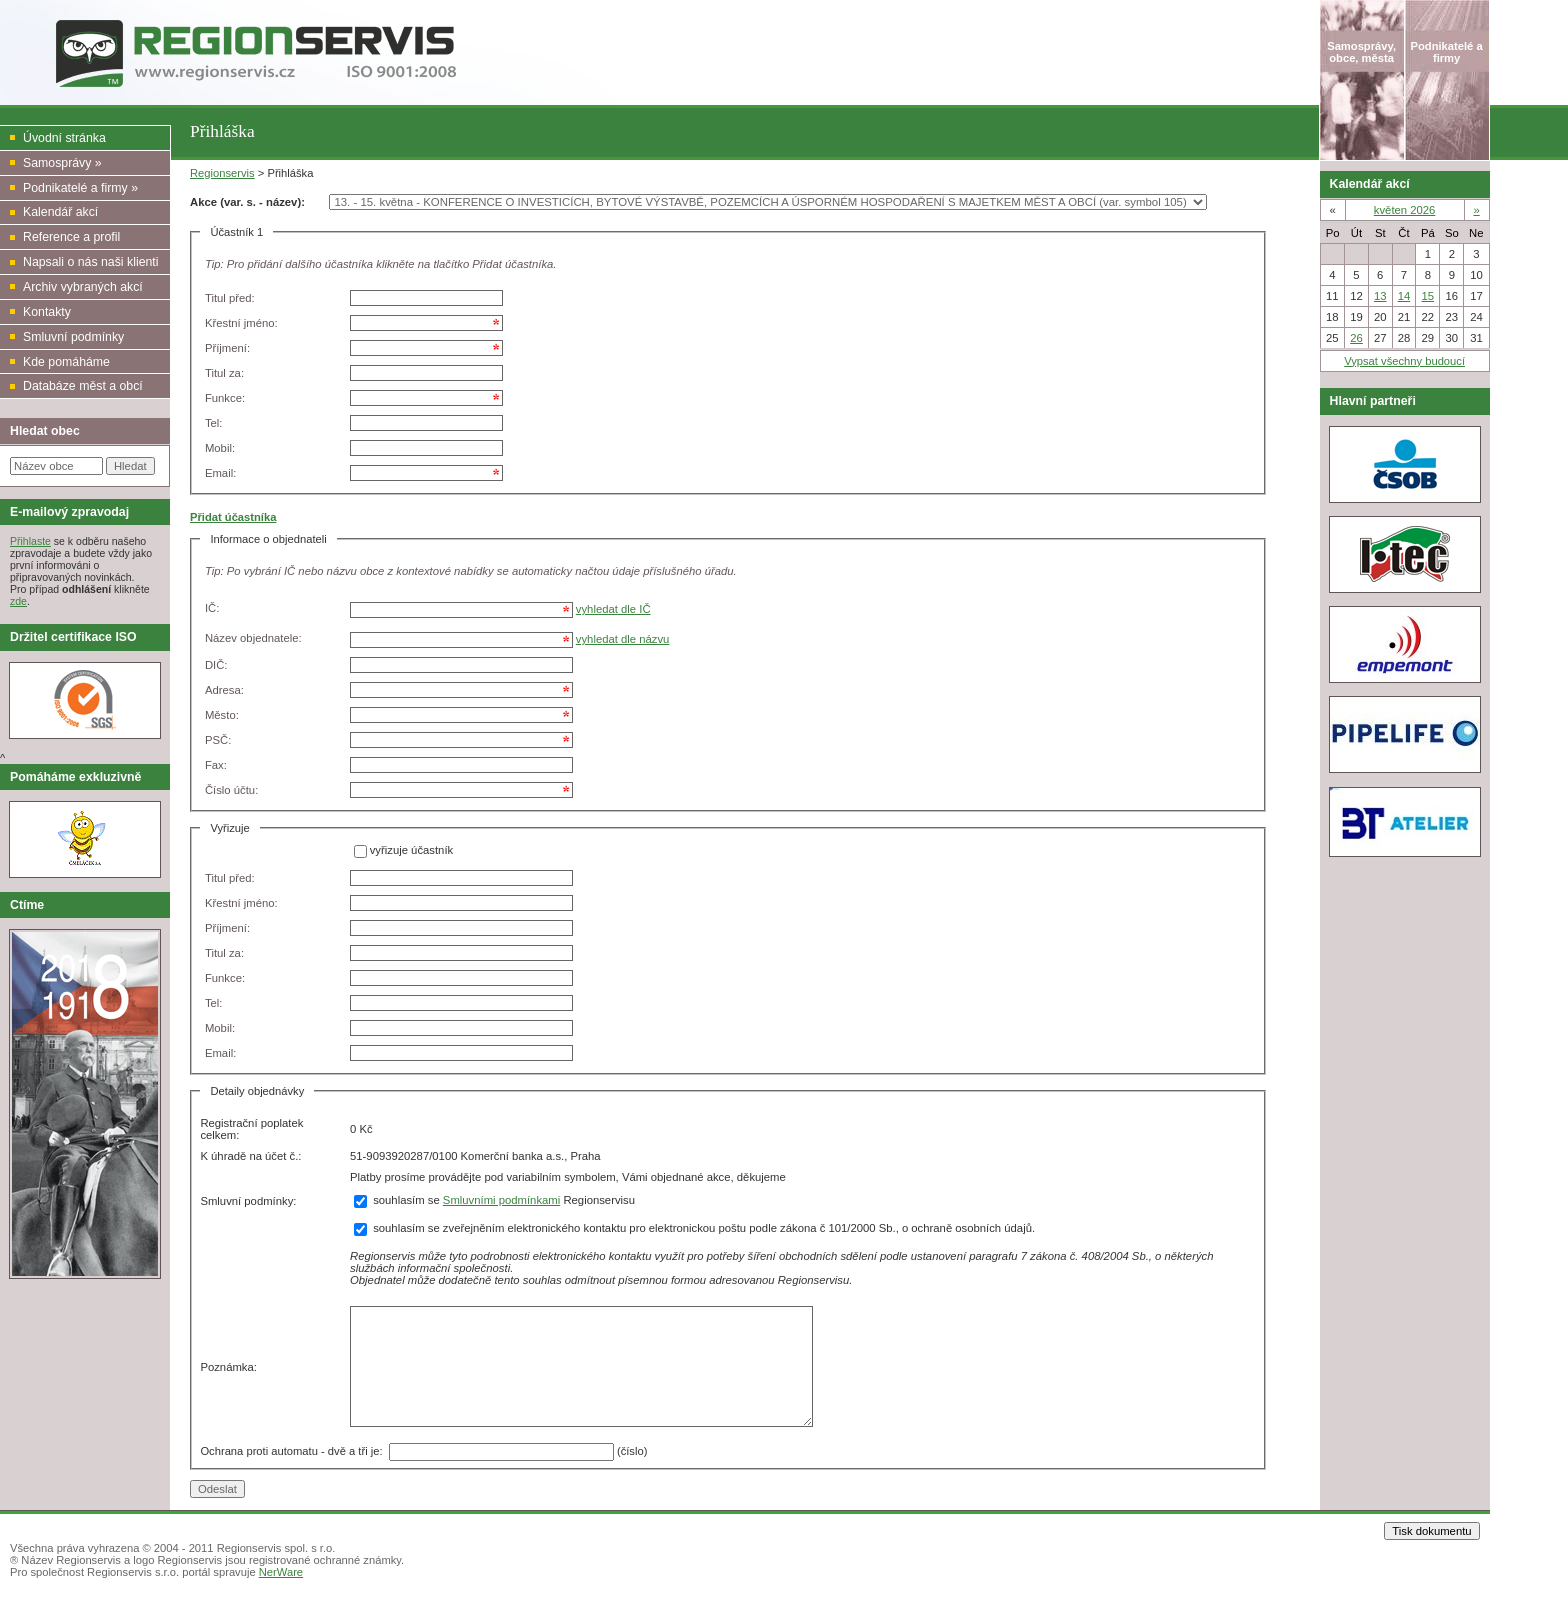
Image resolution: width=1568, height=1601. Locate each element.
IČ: (212, 608)
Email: (220, 473)
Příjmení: (227, 348)
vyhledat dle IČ (613, 609)
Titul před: (230, 298)
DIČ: (216, 665)
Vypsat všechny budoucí (1404, 361)
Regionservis (222, 173)
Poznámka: (228, 1367)
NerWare (281, 1572)
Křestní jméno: (241, 323)
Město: (222, 715)
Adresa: (224, 690)
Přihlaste (30, 541)
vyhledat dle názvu (623, 639)
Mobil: (220, 448)
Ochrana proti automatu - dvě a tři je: (294, 1450)
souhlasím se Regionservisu (494, 1200)
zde (18, 601)
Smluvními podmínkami (501, 1200)
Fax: (216, 765)
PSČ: (218, 740)
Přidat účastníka (233, 517)
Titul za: (224, 373)
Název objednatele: (253, 638)
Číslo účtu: (231, 790)
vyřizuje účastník (412, 851)
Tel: (214, 423)
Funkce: (225, 398)
